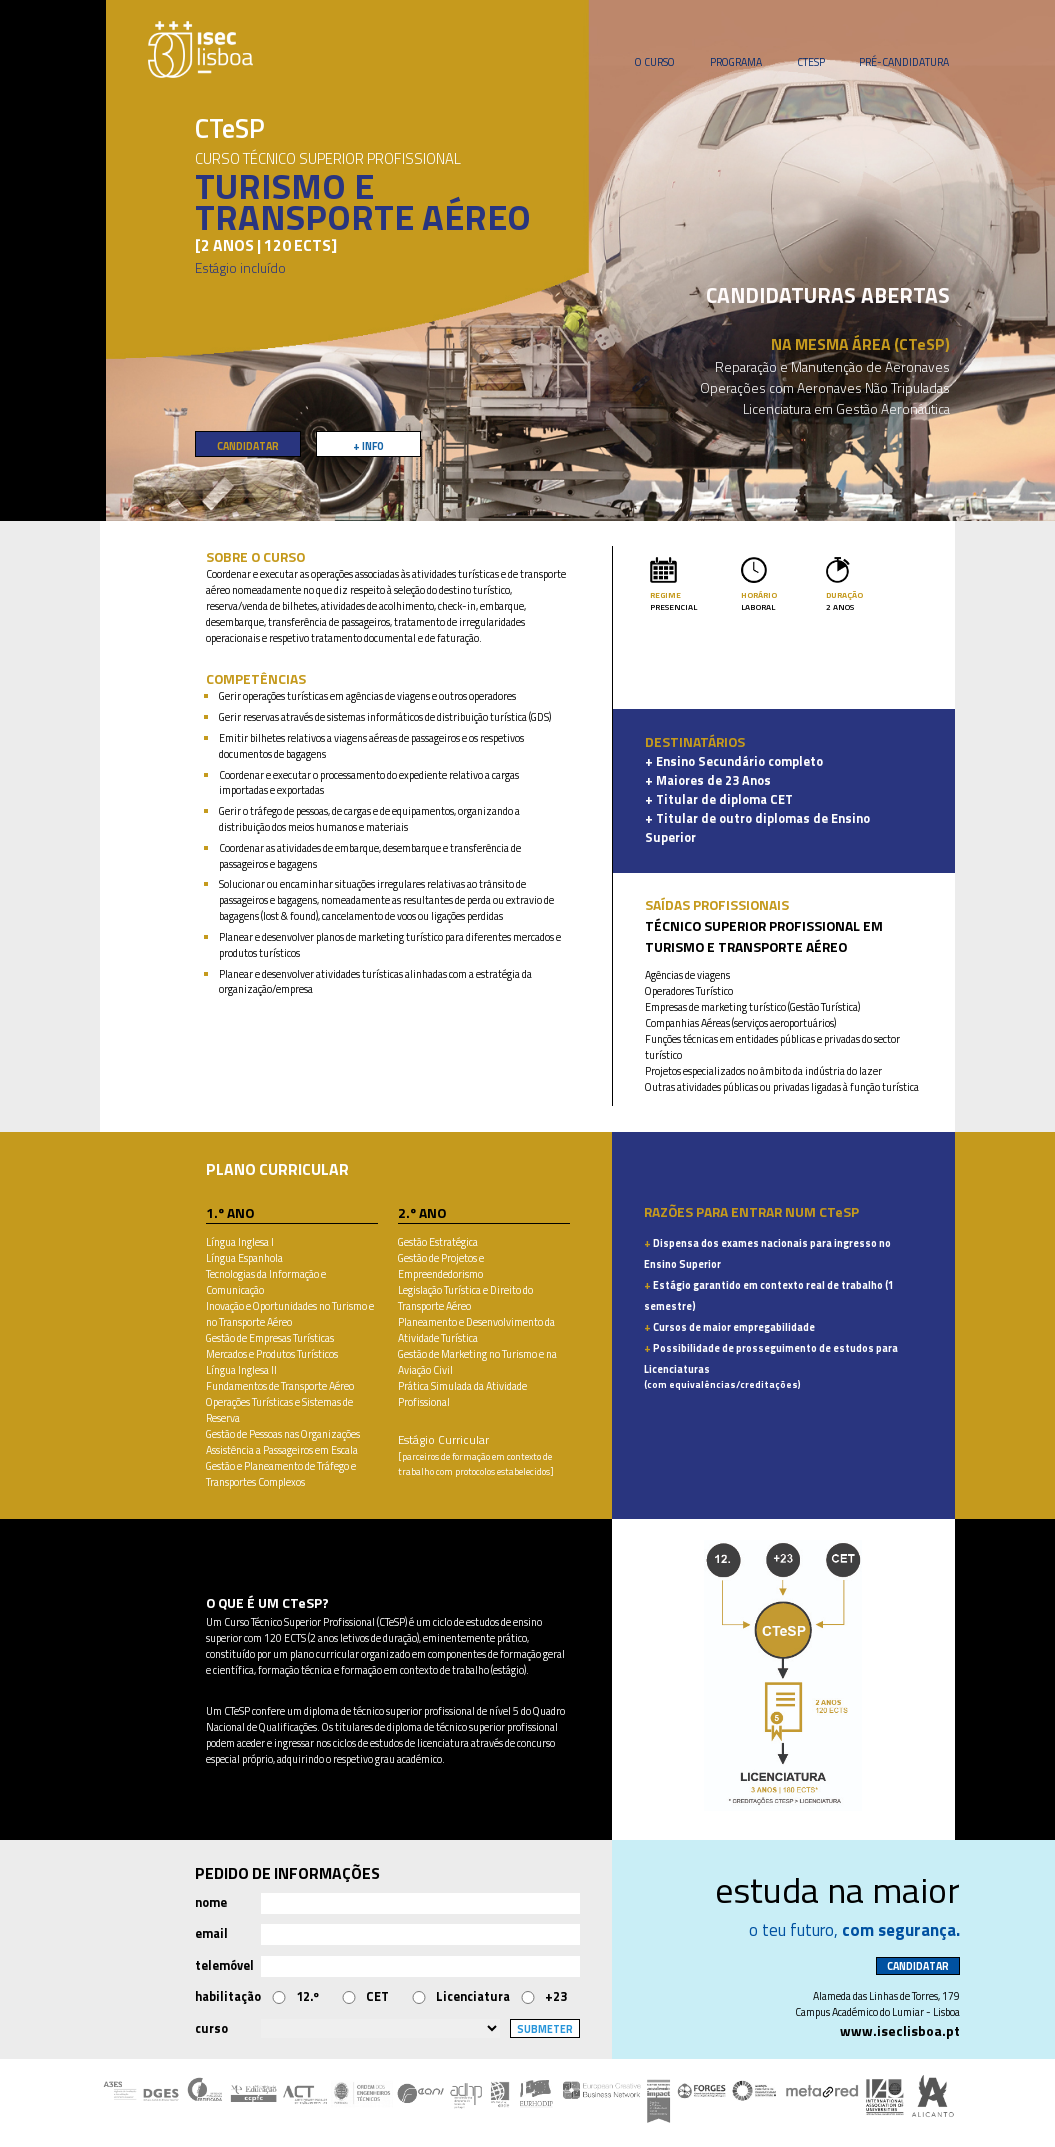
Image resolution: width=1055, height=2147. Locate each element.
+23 (556, 1996)
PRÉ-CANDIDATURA (904, 62)
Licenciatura (473, 1996)
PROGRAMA (736, 62)
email (211, 1933)
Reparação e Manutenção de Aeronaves (832, 366)
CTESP (811, 62)
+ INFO (368, 446)
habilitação (228, 1996)
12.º (307, 1996)
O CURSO (655, 62)
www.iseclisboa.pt (900, 2030)
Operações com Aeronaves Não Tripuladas (825, 387)
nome (211, 1902)
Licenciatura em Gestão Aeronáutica (846, 408)
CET (377, 1996)
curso (211, 2028)
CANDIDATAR (248, 446)
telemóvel (224, 1965)
